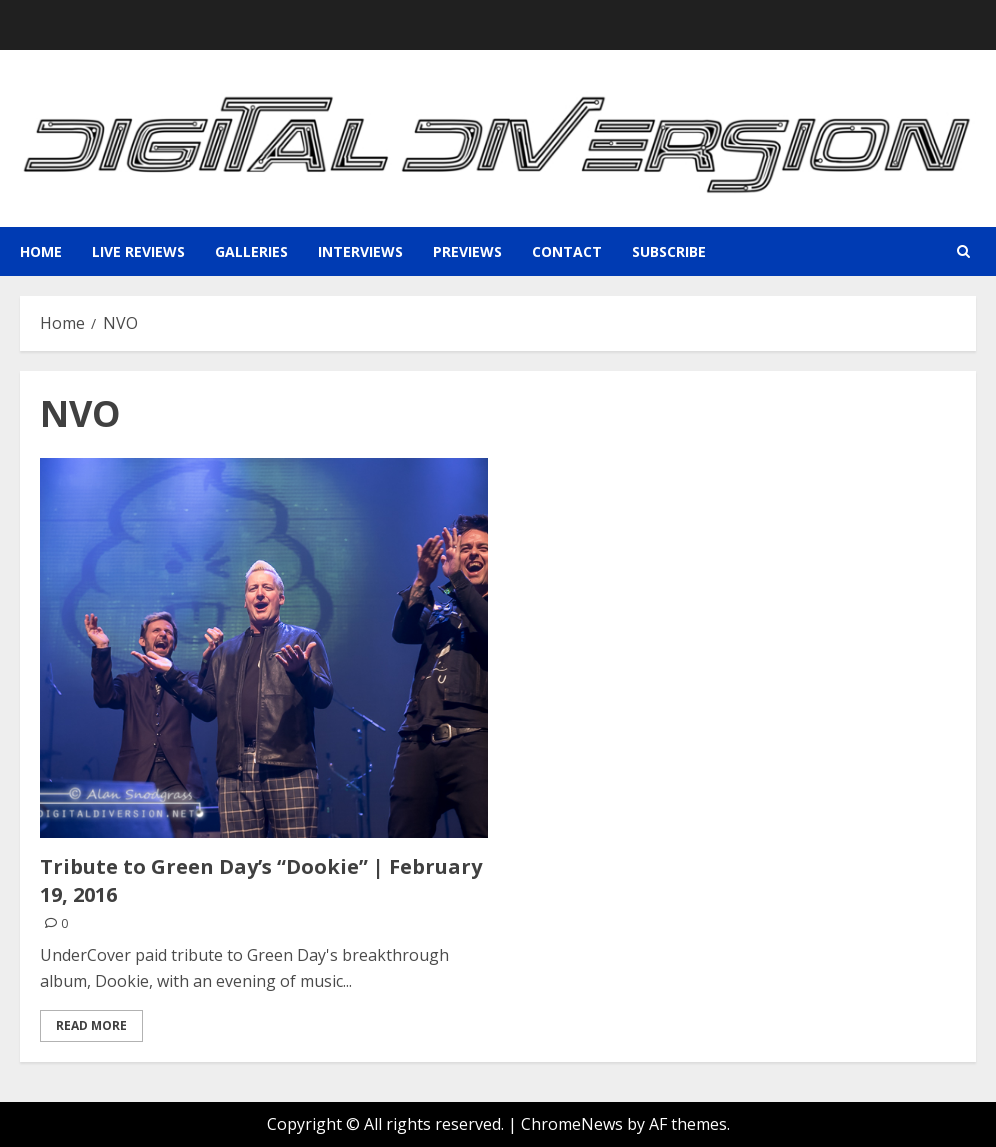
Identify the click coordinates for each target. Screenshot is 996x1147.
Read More (91, 1025)
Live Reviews (138, 251)
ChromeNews (572, 1124)
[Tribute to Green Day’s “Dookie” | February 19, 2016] (264, 648)
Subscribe (669, 251)
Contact (567, 251)
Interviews (360, 251)
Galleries (251, 251)
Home (41, 251)
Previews (467, 251)
